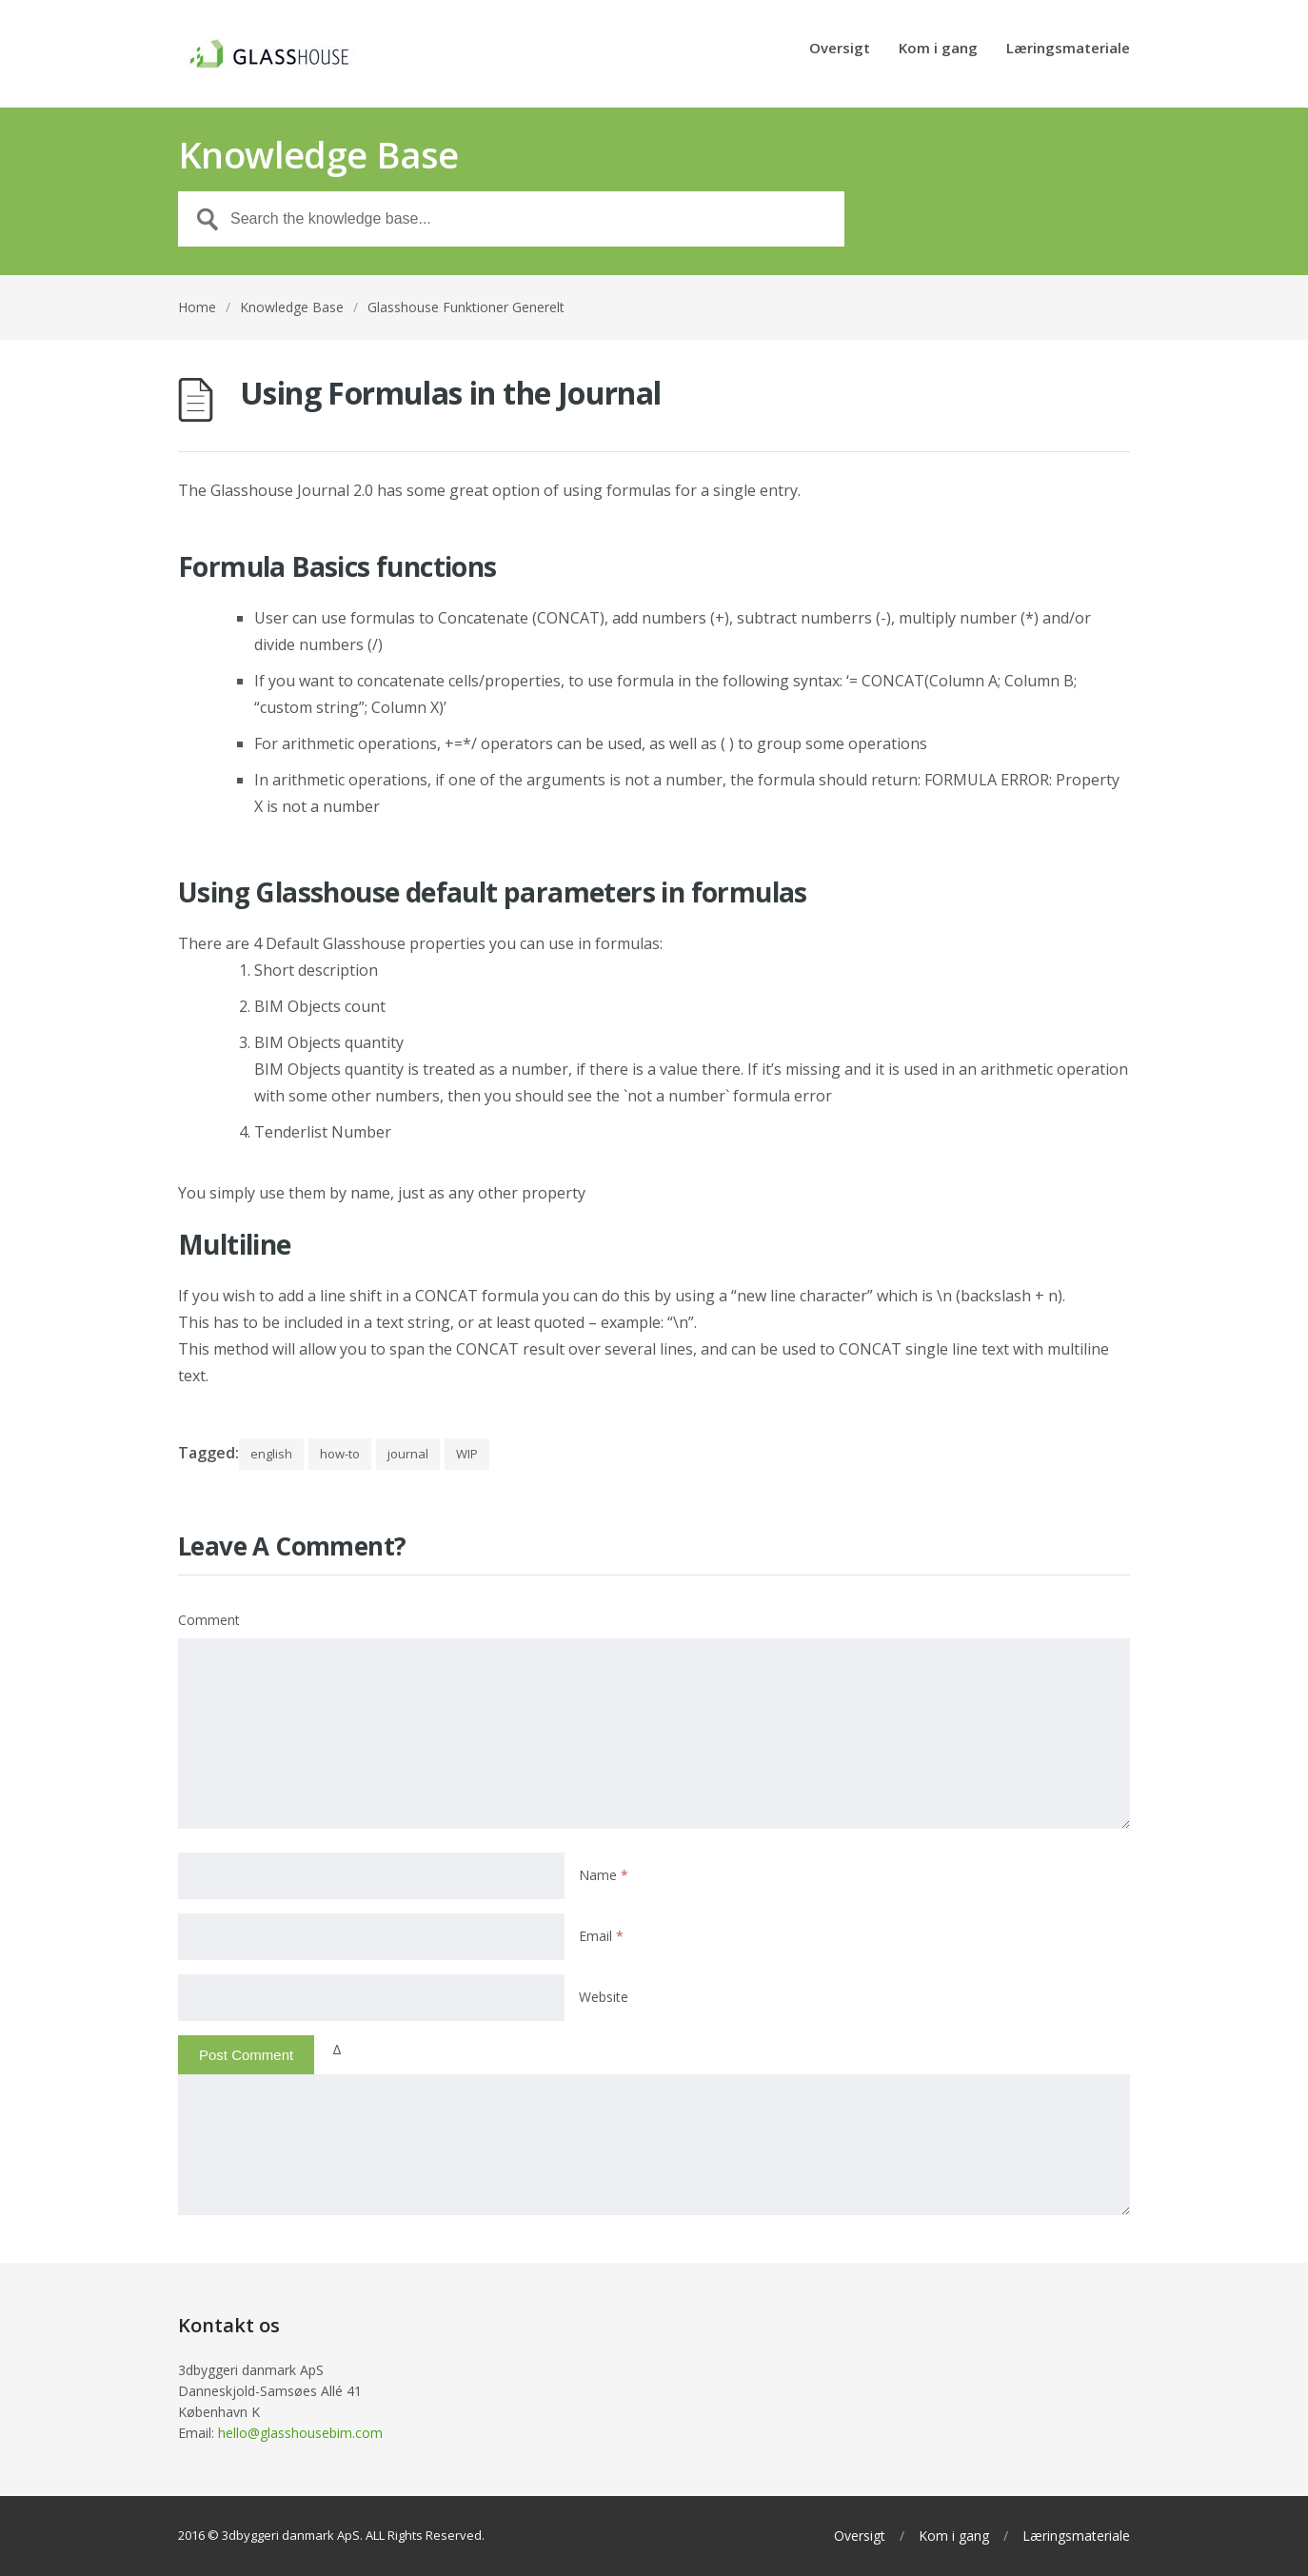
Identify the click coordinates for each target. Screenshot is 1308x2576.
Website (603, 1997)
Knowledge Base (292, 307)
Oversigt (839, 49)
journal (407, 1453)
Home (197, 307)
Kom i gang (938, 49)
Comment (209, 1620)
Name (603, 1875)
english (271, 1453)
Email (601, 1936)
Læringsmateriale (1068, 49)
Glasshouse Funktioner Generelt (466, 307)
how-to (340, 1453)
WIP (467, 1453)
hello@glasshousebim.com (300, 2433)
